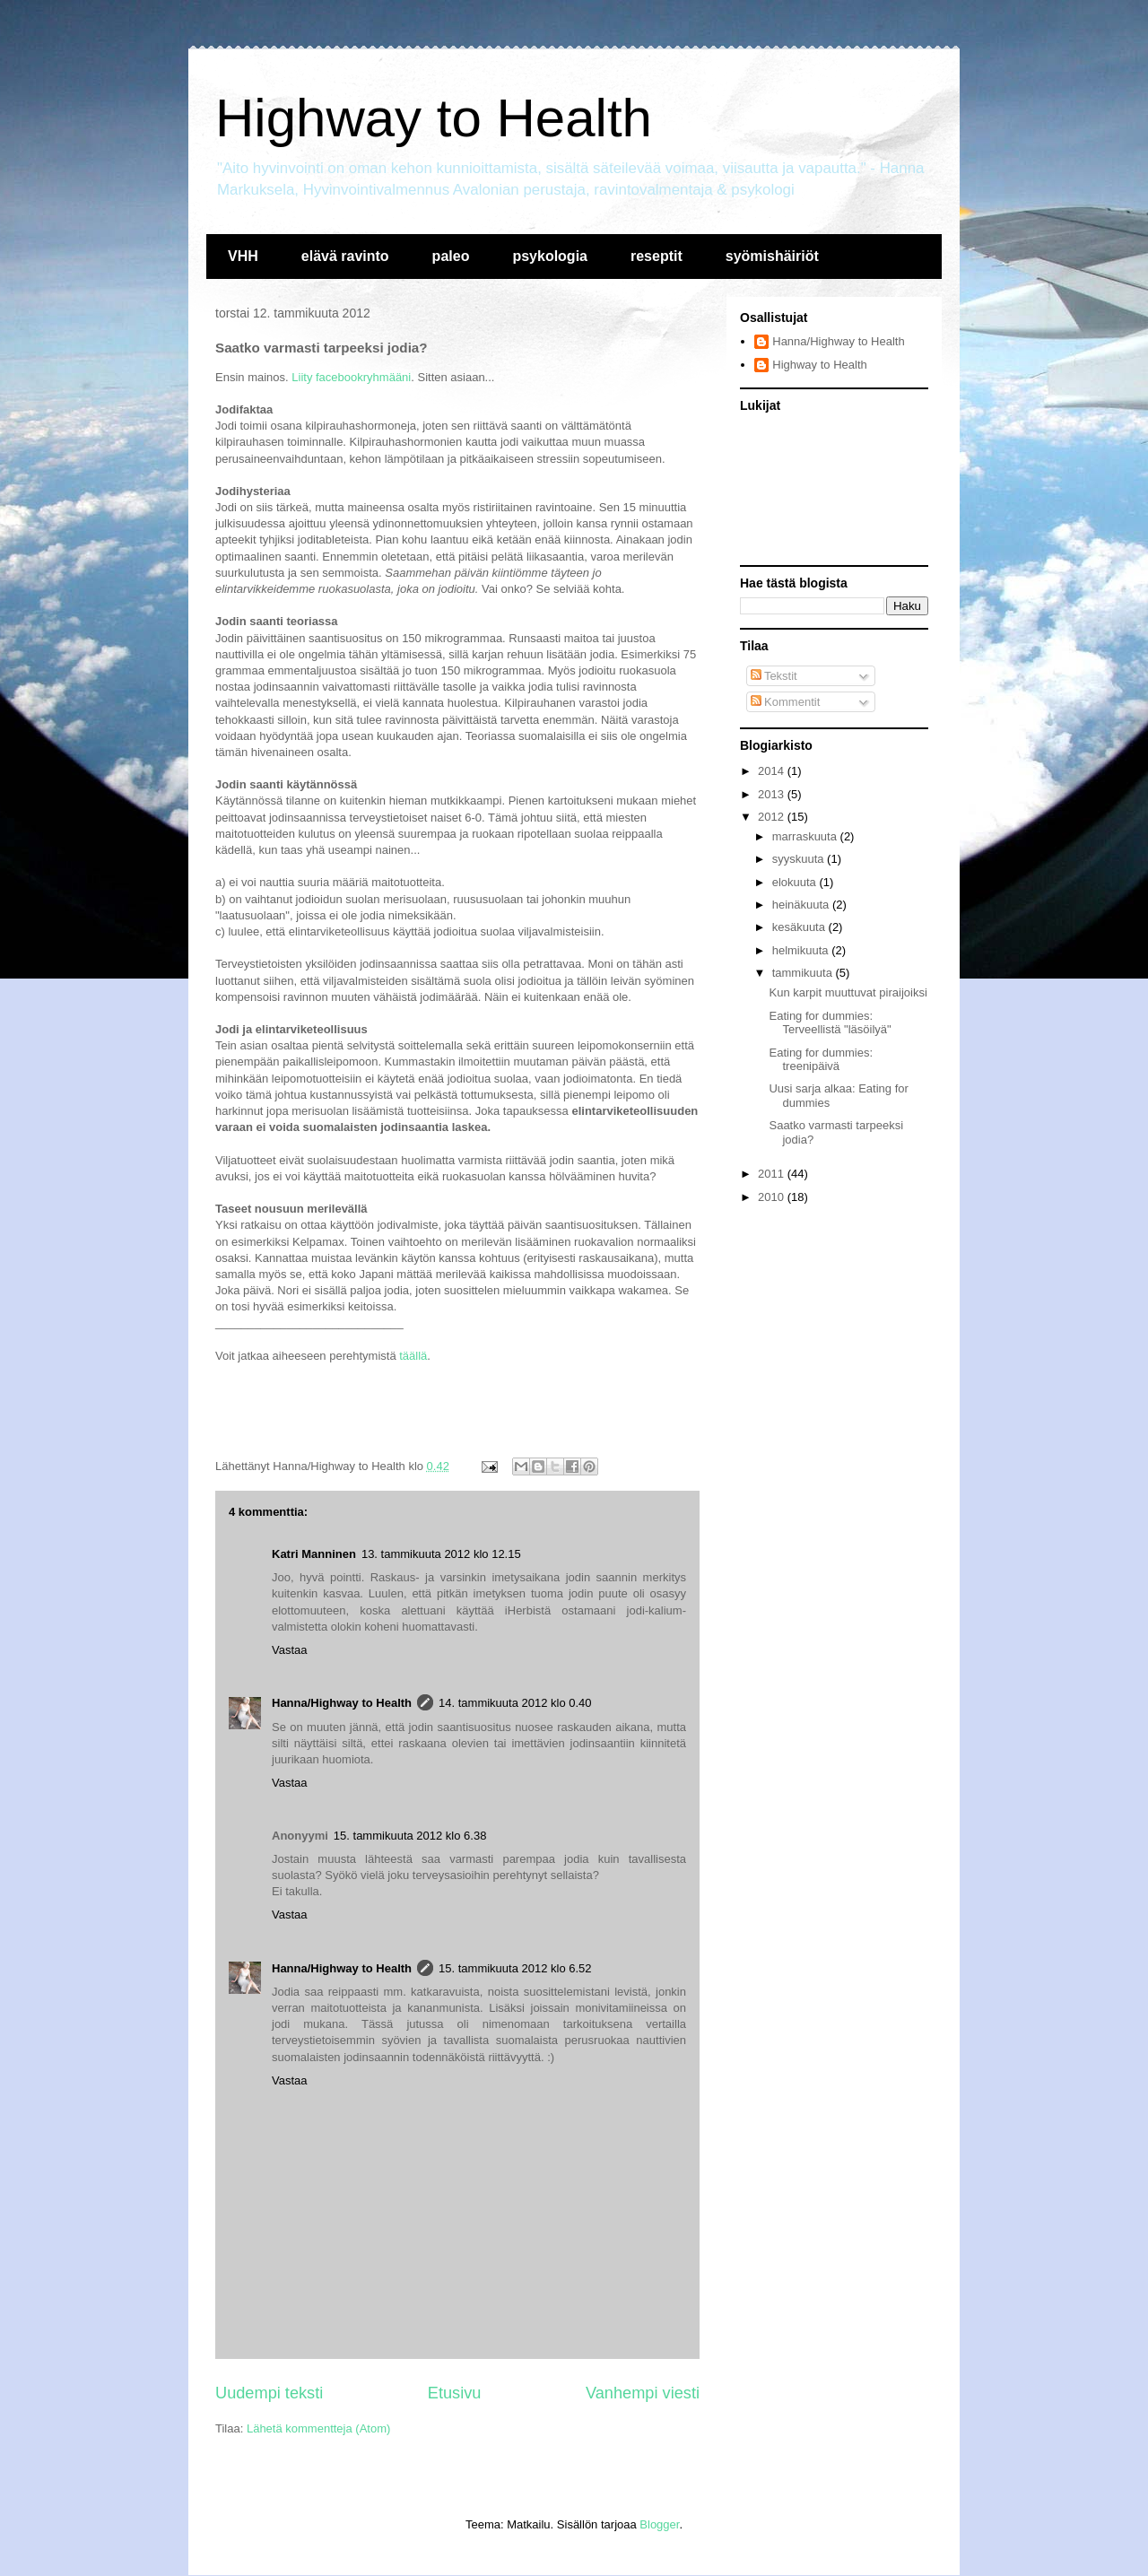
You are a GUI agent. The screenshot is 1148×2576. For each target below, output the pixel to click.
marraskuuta (806, 836)
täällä (413, 1355)
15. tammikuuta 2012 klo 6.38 (410, 1835)
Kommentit (786, 702)
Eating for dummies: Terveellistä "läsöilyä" (830, 1023)
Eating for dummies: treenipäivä (821, 1060)
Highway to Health (433, 118)
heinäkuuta (802, 904)
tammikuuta (804, 972)
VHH (243, 256)
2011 (772, 1173)
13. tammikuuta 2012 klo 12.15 (441, 1554)
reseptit (657, 256)
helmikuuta (801, 950)
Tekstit (774, 676)
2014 (772, 771)
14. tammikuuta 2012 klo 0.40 (515, 1703)
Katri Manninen (314, 1554)
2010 (772, 1197)
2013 (772, 794)
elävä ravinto (345, 256)
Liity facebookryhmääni (351, 377)
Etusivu (455, 2393)
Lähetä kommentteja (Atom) (318, 2428)
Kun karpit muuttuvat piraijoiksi (847, 992)
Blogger (659, 2524)
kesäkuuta (800, 927)
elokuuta (796, 882)
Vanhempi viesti (643, 2393)
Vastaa (290, 1650)
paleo (451, 256)
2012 (772, 816)
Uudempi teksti (269, 2393)
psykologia (549, 256)
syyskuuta (799, 859)
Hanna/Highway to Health (342, 1703)
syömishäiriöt (772, 256)
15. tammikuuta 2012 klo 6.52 (515, 1968)
